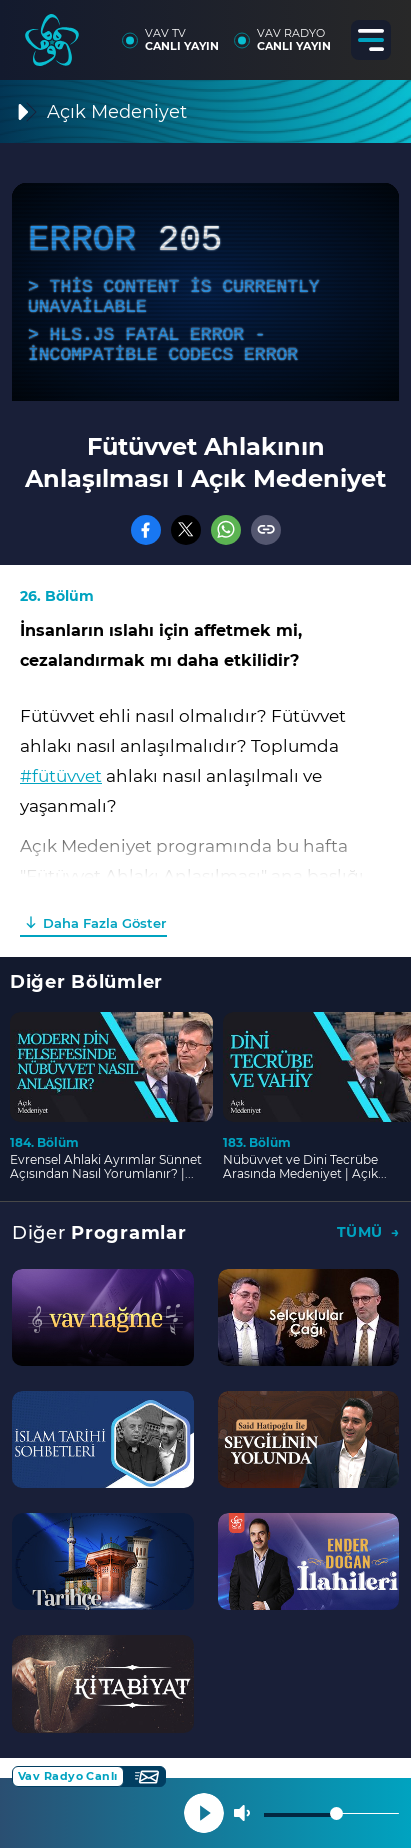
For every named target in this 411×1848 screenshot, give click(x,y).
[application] (205, 292)
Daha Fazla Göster (104, 923)
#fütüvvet (61, 776)
